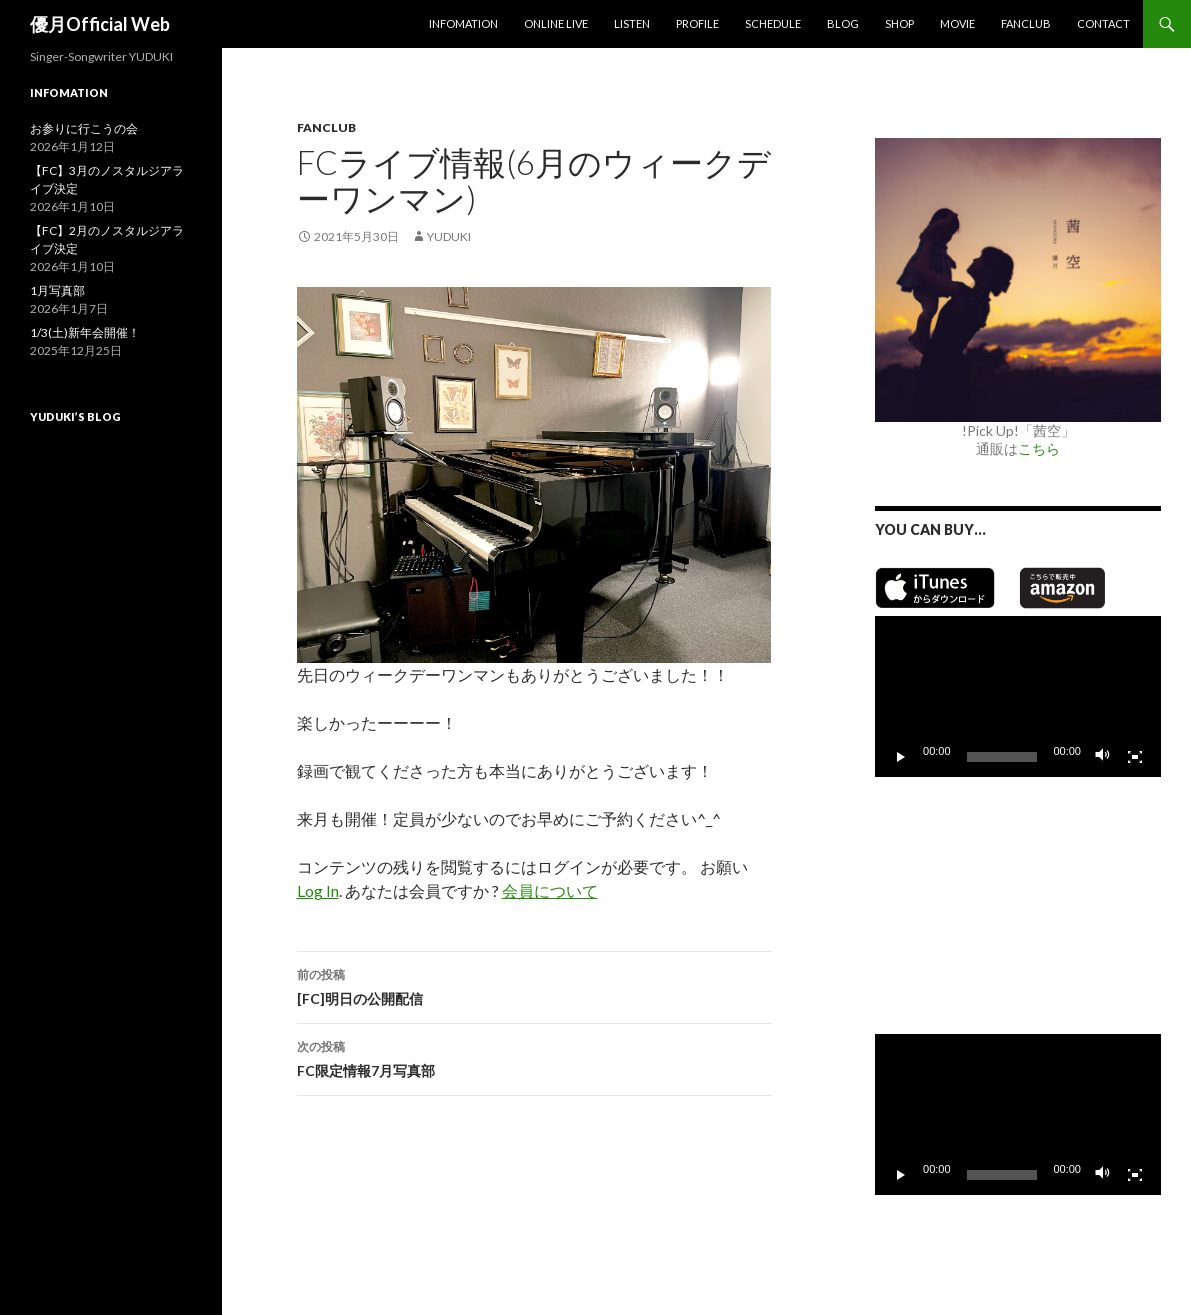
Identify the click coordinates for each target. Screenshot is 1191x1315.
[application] (1018, 696)
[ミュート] (1103, 757)
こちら (1039, 448)
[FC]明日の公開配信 (534, 985)
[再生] (901, 757)
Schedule (773, 23)
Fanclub (1026, 23)
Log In (318, 890)
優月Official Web (100, 24)
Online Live (556, 23)
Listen (632, 23)
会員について (550, 890)
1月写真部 (57, 290)
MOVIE (957, 23)
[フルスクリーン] (1135, 757)
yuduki (449, 236)
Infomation (463, 23)
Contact (1103, 23)
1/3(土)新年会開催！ (85, 332)
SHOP (899, 23)
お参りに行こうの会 (84, 128)
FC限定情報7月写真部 (534, 1057)
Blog (843, 23)
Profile (697, 23)
